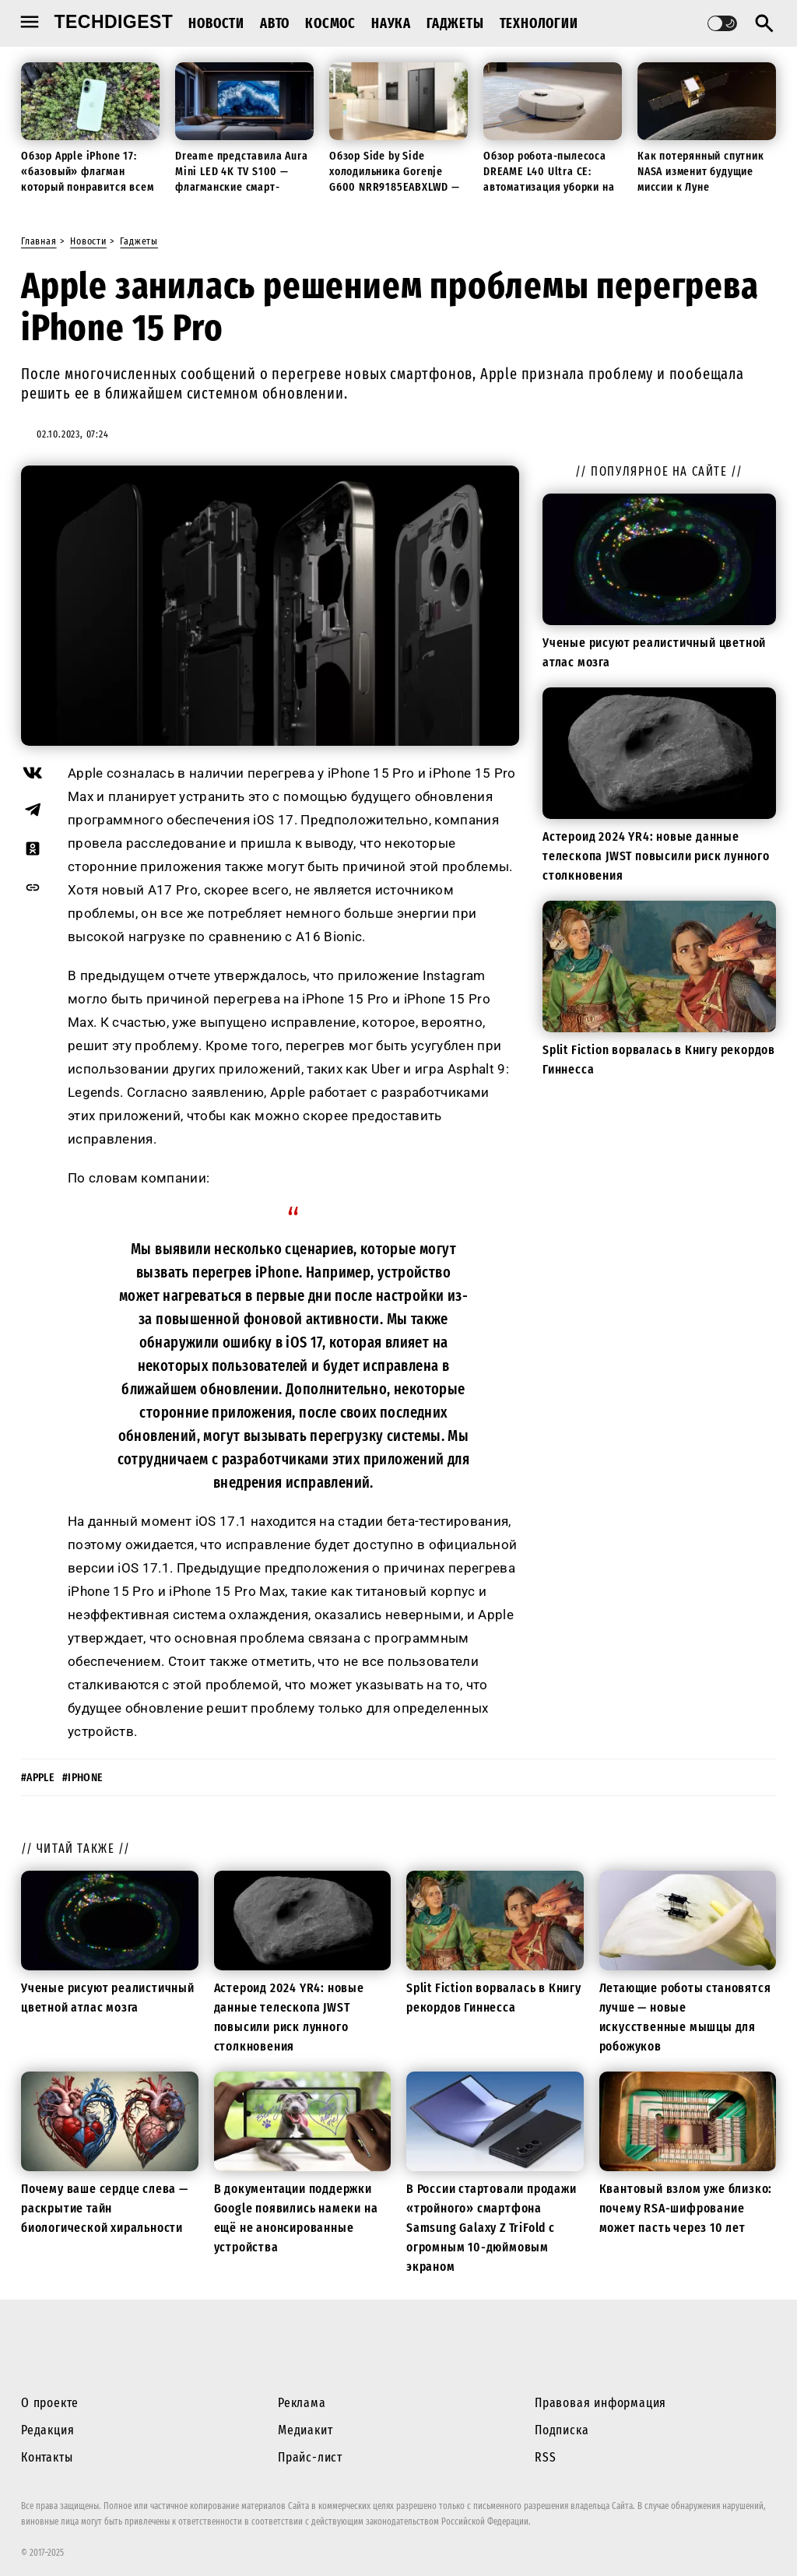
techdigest (114, 22)
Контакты (46, 2457)
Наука (391, 23)
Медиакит (305, 2430)
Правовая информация (600, 2403)
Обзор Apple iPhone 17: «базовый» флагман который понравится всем (87, 171)
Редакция (47, 2430)
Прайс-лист (310, 2457)
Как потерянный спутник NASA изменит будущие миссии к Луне (700, 171)
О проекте (50, 2403)
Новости (216, 23)
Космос (330, 23)
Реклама (302, 2403)
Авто (275, 23)
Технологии (539, 23)
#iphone (82, 1778)
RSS (545, 2457)
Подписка (561, 2430)
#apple (37, 1778)
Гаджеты (455, 23)
